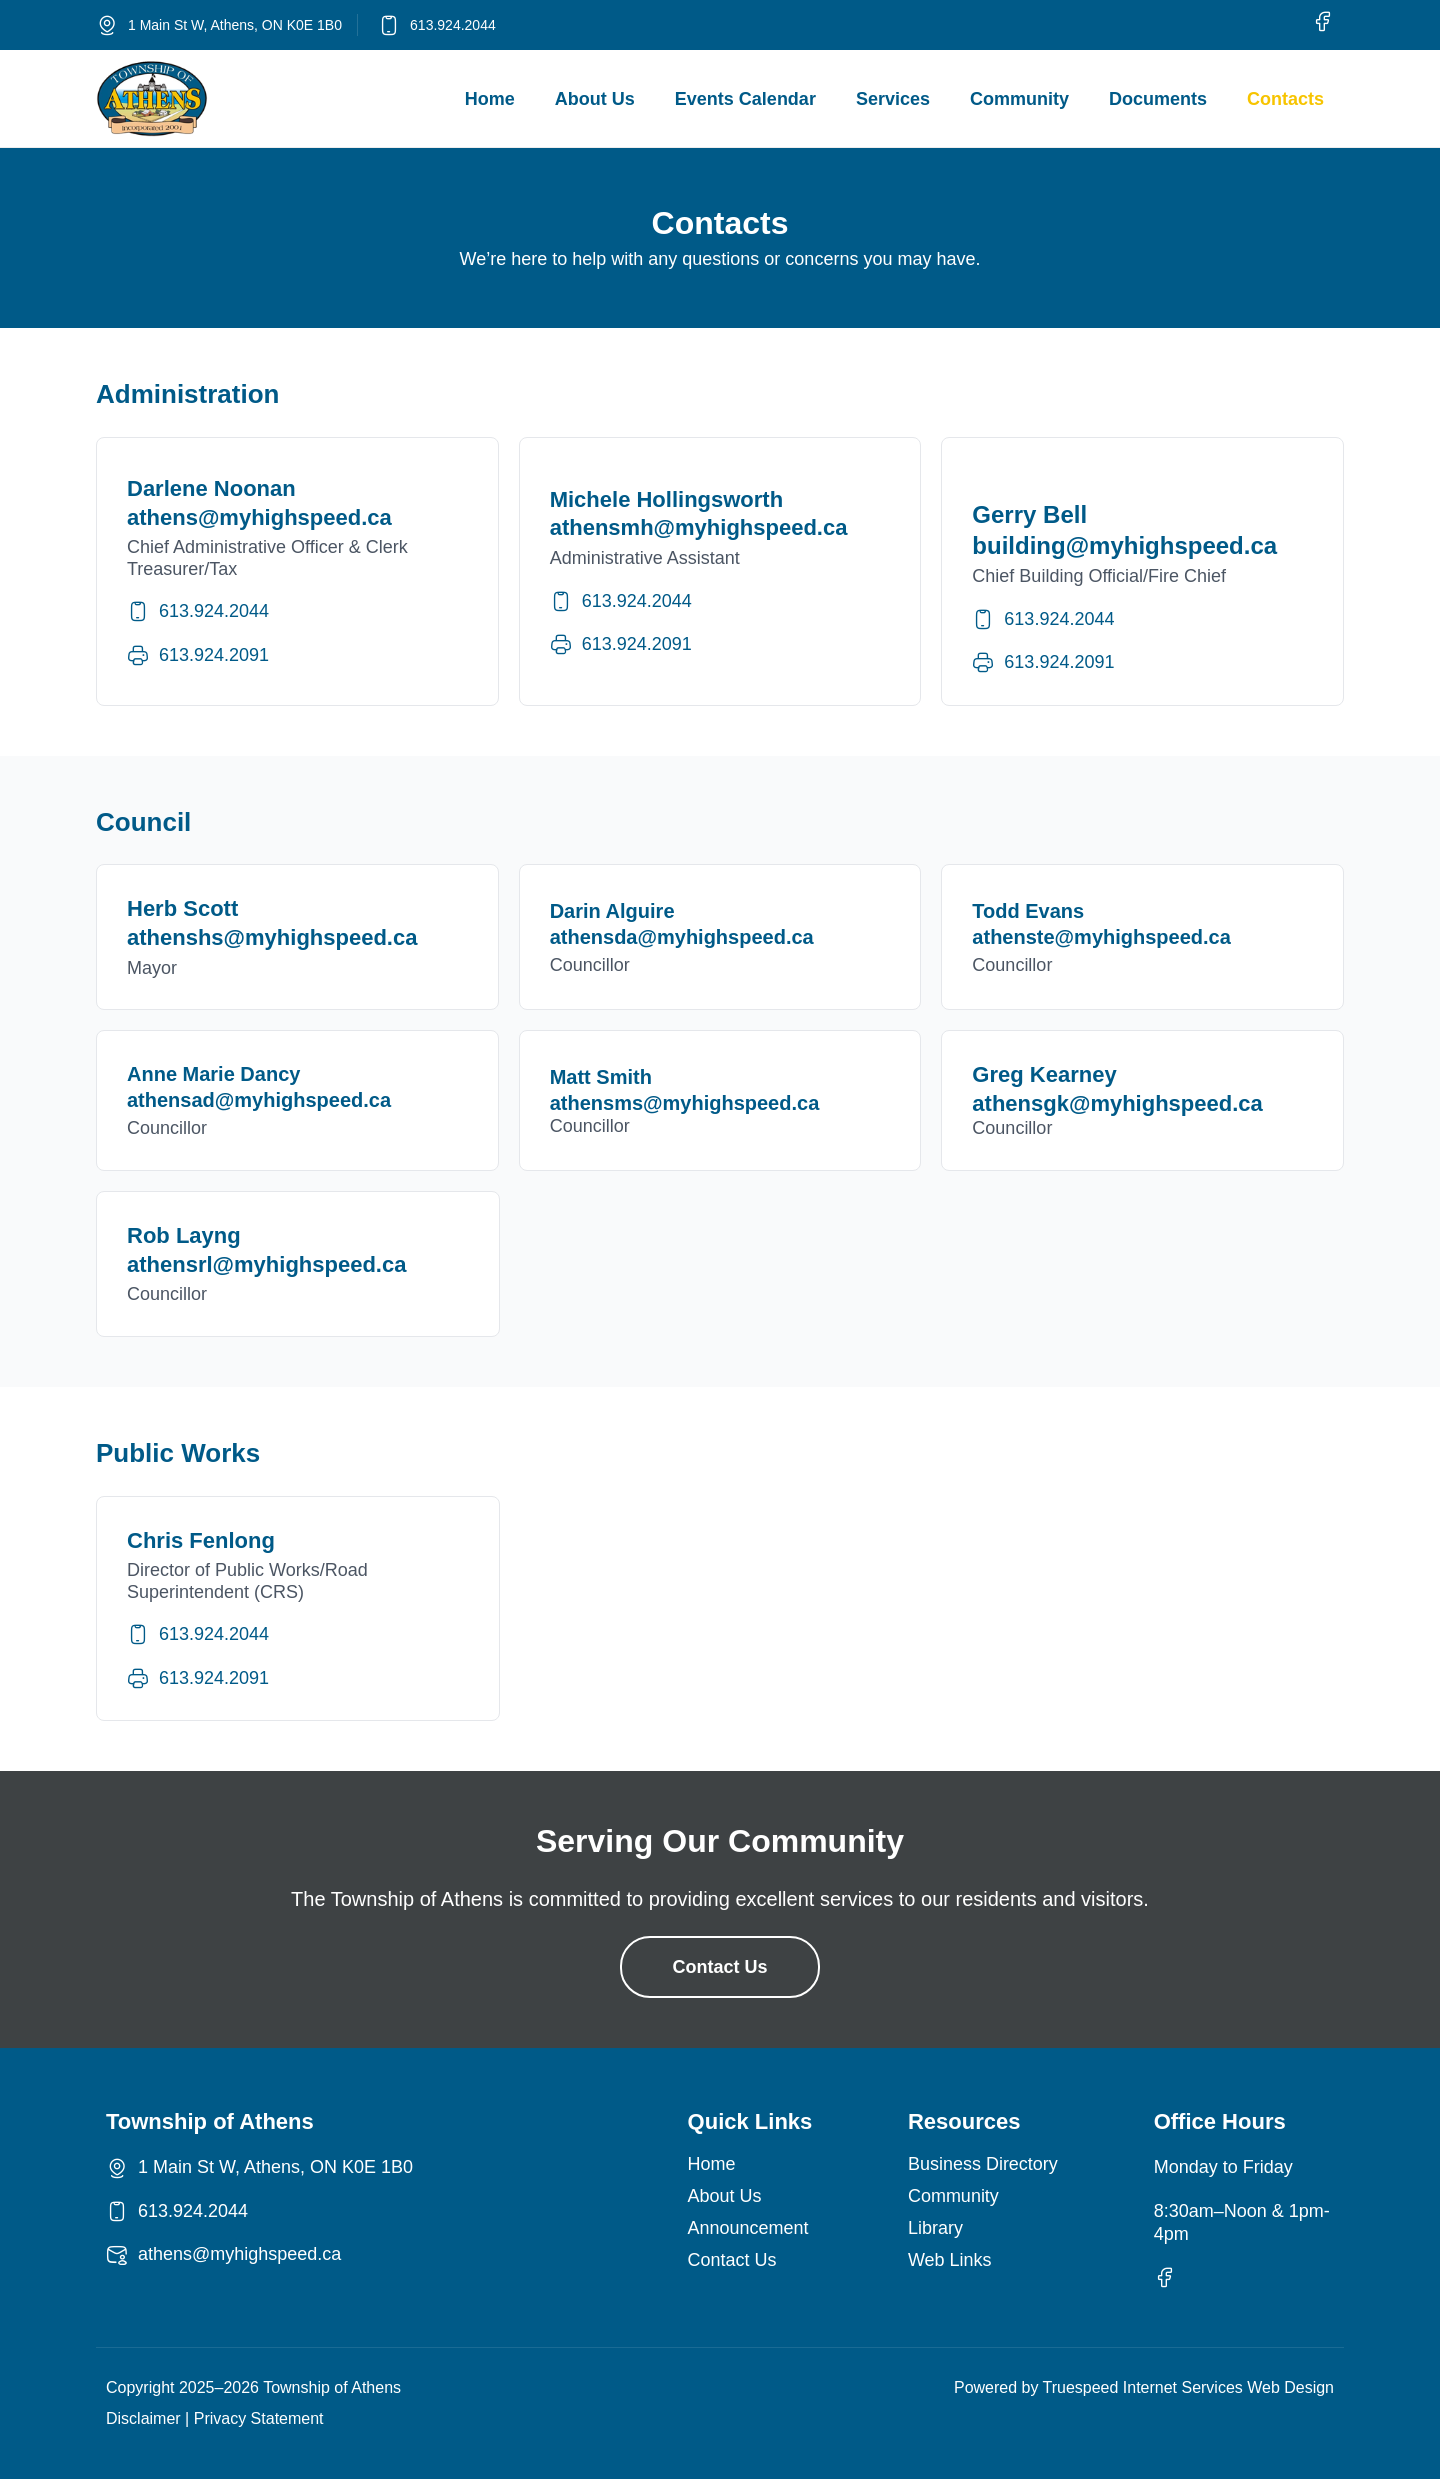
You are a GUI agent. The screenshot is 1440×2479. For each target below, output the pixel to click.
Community (1019, 99)
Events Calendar (745, 99)
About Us (595, 99)
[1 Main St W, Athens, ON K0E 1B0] (107, 25)
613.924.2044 (453, 25)
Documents (1158, 99)
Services (893, 99)
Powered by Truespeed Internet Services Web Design (1144, 2387)
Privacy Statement (259, 2418)
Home (490, 99)
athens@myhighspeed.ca (239, 2254)
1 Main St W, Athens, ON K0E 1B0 (235, 25)
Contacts (1285, 99)
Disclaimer (143, 2418)
